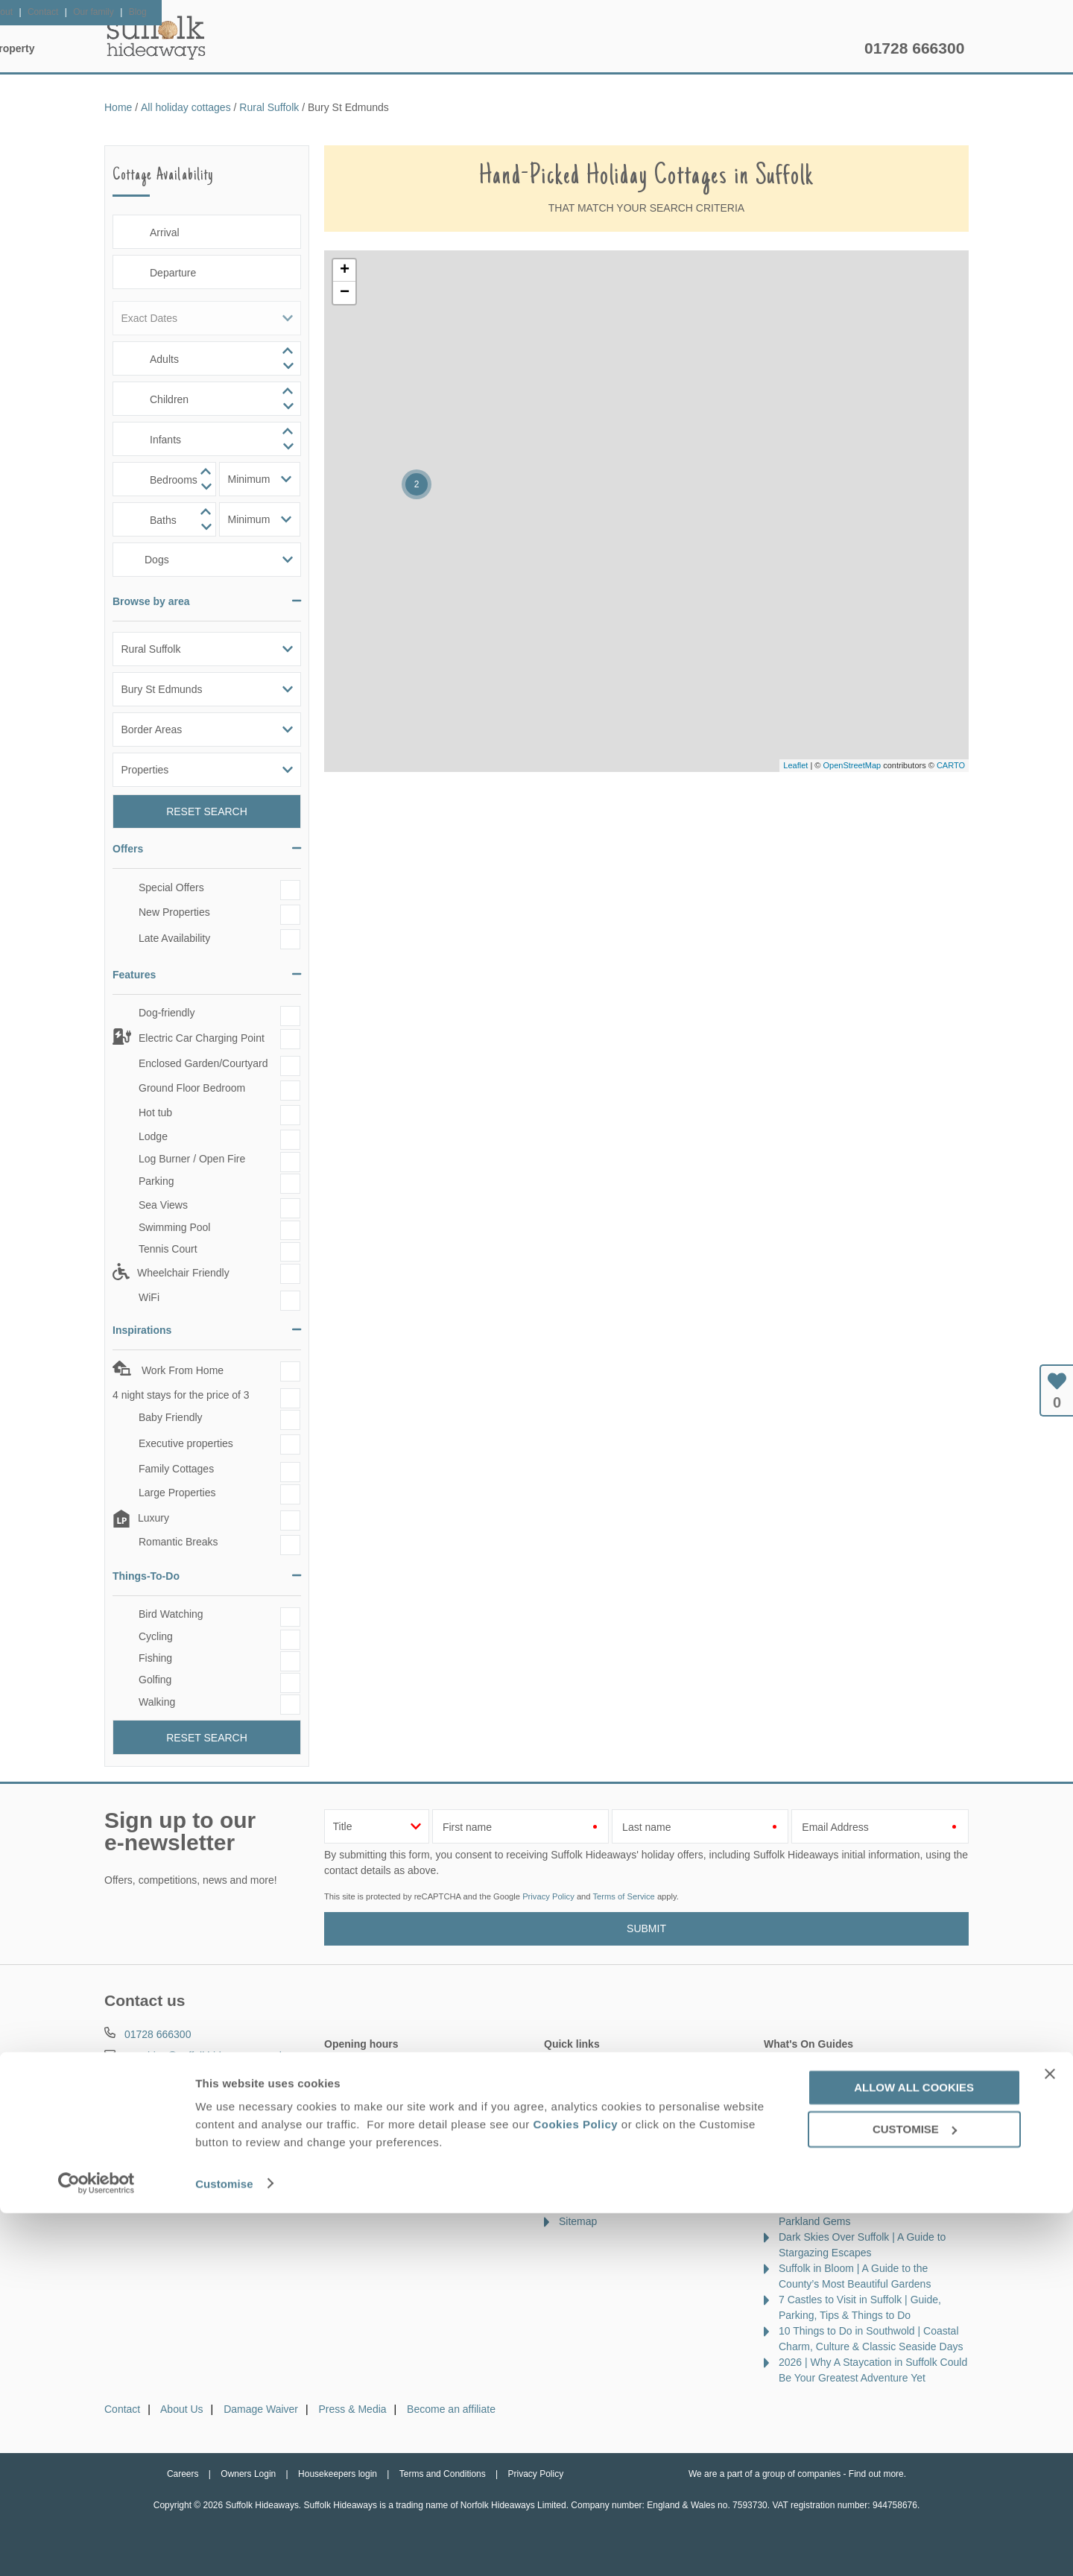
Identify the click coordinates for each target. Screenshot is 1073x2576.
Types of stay (589, 2190)
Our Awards (586, 2206)
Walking (157, 1702)
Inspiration (444, 48)
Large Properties (177, 1493)
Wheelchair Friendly (183, 1273)
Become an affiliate (451, 2409)
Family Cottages (176, 1469)
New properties (594, 2065)
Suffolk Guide (684, 48)
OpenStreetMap (852, 765)
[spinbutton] (207, 358)
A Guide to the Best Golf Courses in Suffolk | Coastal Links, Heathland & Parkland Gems (862, 2205)
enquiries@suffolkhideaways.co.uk (204, 2056)
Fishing (155, 1658)
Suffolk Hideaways (156, 37)
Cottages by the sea (605, 2159)
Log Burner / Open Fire (192, 1159)
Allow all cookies (914, 2450)
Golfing (155, 1680)
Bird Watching (171, 1614)
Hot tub (155, 1112)
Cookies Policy (575, 2487)
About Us (181, 2409)
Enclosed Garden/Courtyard (203, 1063)
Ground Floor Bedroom (192, 1088)
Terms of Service (623, 1896)
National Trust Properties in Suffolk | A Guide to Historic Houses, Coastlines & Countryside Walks (868, 2127)
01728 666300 (914, 48)
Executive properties (186, 1443)
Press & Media (353, 2409)
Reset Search (206, 811)
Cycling (156, 1636)
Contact (122, 2409)
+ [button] (344, 270)
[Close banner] (1050, 2437)
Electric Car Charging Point (202, 1038)
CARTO (951, 765)
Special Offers (171, 887)
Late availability (594, 2080)
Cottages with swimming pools (629, 2174)
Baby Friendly (171, 1417)
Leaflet (795, 765)
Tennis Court (168, 1249)
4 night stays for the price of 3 (181, 1395)
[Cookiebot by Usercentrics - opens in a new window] (96, 2547)
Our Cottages (339, 48)
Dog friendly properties (611, 2127)
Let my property (802, 48)
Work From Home (181, 1370)
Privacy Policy (548, 1896)
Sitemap (578, 2221)
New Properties (174, 912)
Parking (156, 1182)
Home (246, 48)
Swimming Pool (174, 1227)
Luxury (153, 1519)
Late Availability (174, 938)
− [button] (344, 293)
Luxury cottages (596, 2112)
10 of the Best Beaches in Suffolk (855, 2096)
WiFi (149, 1297)
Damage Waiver (261, 2409)
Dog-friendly (166, 1013)
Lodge (153, 1136)
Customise (224, 2546)
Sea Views (163, 1205)
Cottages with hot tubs (610, 2143)
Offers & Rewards (560, 48)
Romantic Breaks (178, 1542)
